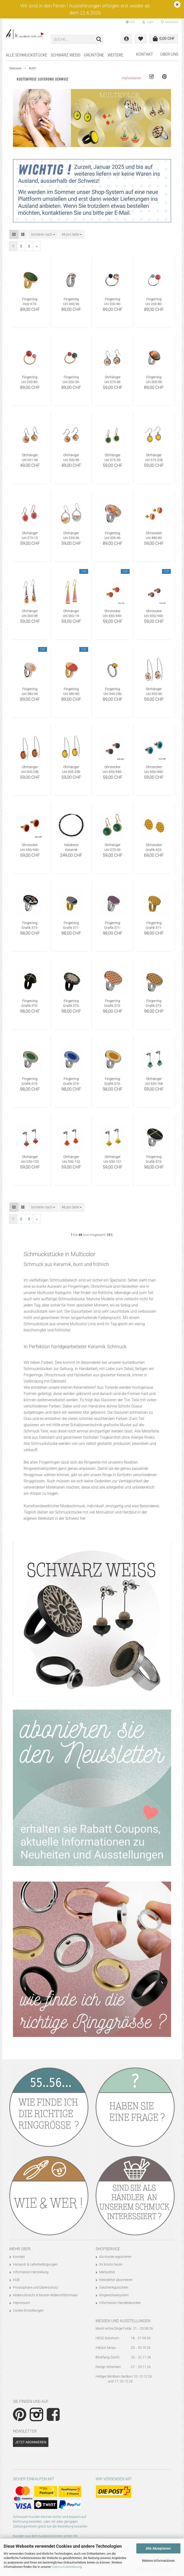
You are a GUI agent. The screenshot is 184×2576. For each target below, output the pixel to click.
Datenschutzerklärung (66, 2567)
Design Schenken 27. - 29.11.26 (123, 2367)
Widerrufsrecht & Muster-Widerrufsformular (45, 2295)
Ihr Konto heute (110, 2264)
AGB (16, 2280)
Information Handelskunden (120, 2303)
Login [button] (148, 22)
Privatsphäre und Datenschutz (35, 2287)
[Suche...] (98, 39)
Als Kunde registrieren (115, 2257)
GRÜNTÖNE (94, 55)
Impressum (21, 2303)
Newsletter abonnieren (116, 2280)
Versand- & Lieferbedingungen (35, 2264)
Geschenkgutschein (113, 2287)
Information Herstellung (30, 2272)
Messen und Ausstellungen (123, 2321)
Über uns (169, 54)
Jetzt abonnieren (30, 2442)
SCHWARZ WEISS (65, 55)
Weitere (115, 55)
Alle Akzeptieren (158, 2548)
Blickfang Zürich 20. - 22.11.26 (123, 2357)
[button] (130, 22)
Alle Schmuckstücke (26, 55)
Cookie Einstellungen (28, 2310)
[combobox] (43, 234)
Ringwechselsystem (114, 2295)
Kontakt (144, 54)
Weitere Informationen (158, 2561)
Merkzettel (169, 22)
